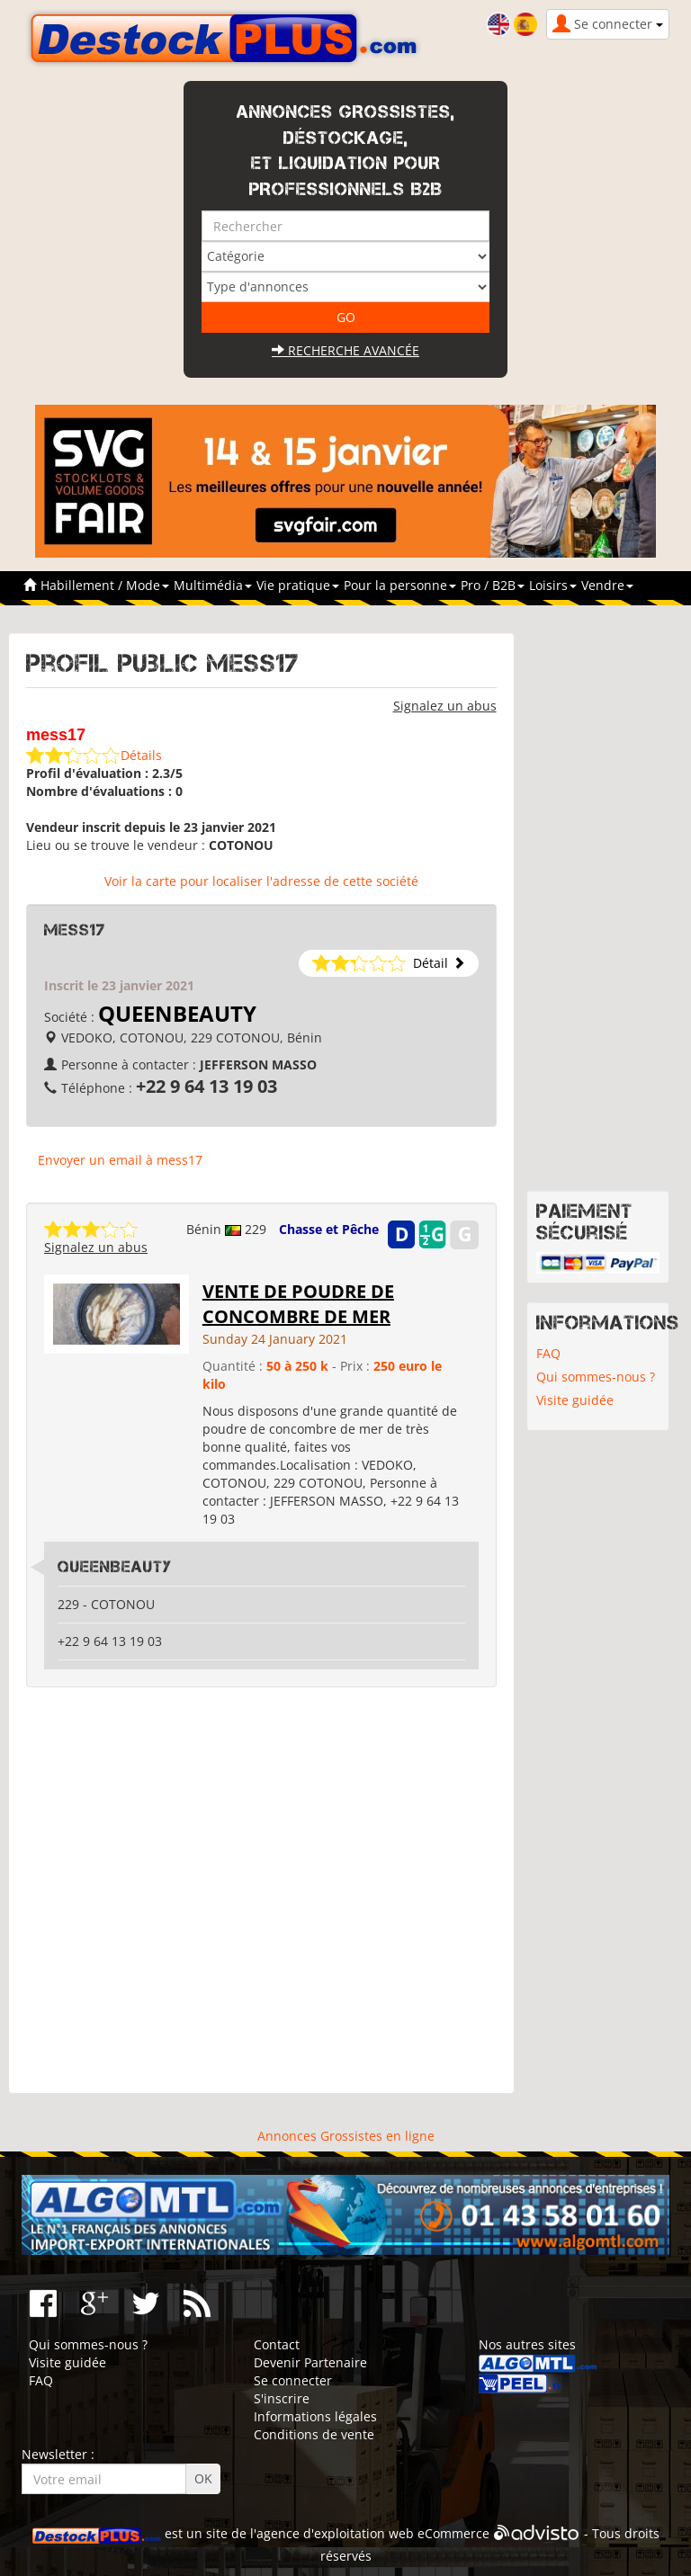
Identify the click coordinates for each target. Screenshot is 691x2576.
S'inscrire (282, 2398)
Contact (277, 2344)
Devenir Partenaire (310, 2362)
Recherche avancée (345, 350)
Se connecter (293, 2380)
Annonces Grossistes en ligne (346, 2135)
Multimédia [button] (213, 585)
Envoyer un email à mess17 (120, 1159)
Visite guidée (575, 1400)
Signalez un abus (445, 705)
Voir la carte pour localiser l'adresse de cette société (261, 881)
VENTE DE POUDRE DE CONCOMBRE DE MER (298, 1304)
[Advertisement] (261, 1890)
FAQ (548, 1353)
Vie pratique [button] (297, 585)
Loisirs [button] (553, 585)
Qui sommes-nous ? (595, 1376)
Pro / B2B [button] (493, 585)
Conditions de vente (314, 2434)
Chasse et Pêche (329, 1229)
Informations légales (315, 2416)
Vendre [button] (607, 585)
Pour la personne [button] (400, 585)
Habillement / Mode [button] (104, 585)
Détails (141, 755)
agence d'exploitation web (335, 2533)
